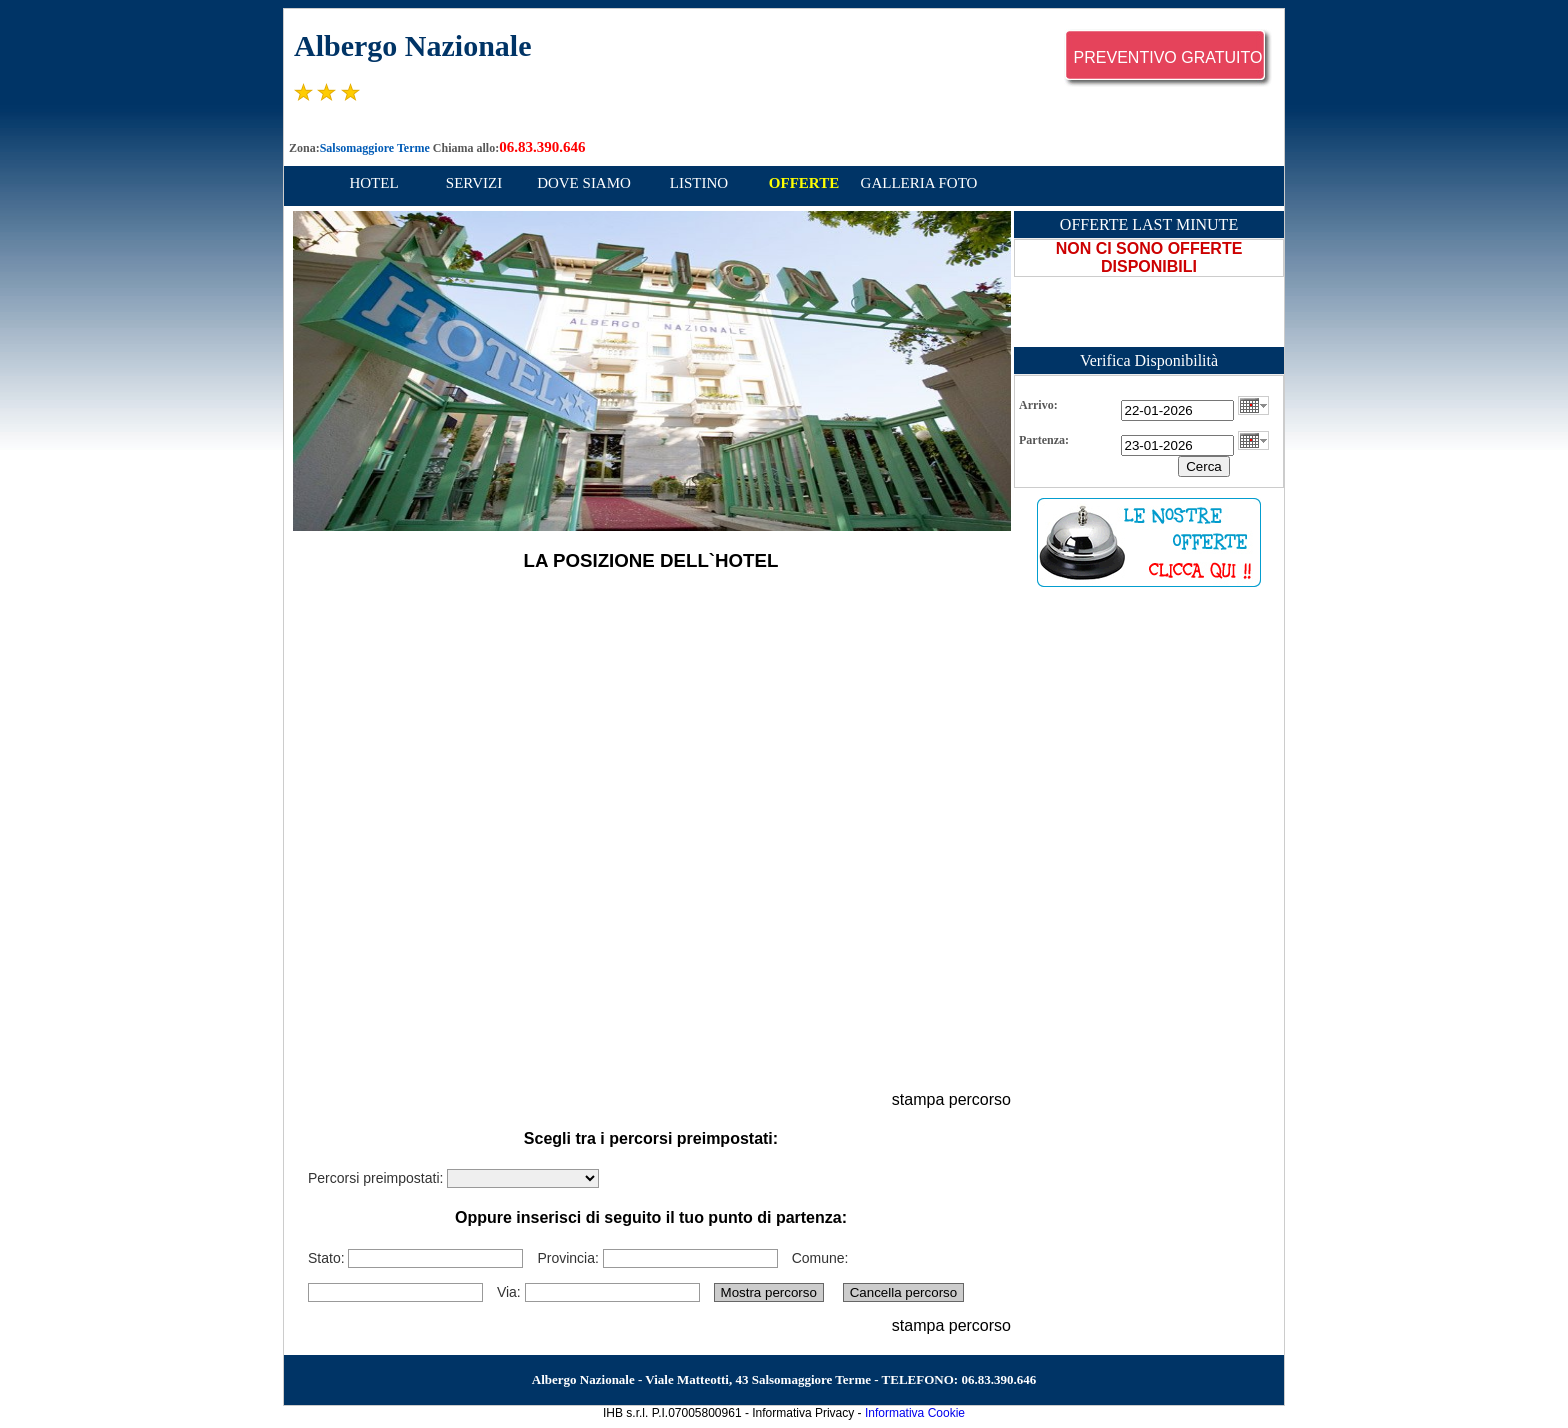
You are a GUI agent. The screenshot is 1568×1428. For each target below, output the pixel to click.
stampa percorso (951, 1099)
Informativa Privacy (803, 1413)
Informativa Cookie (915, 1413)
